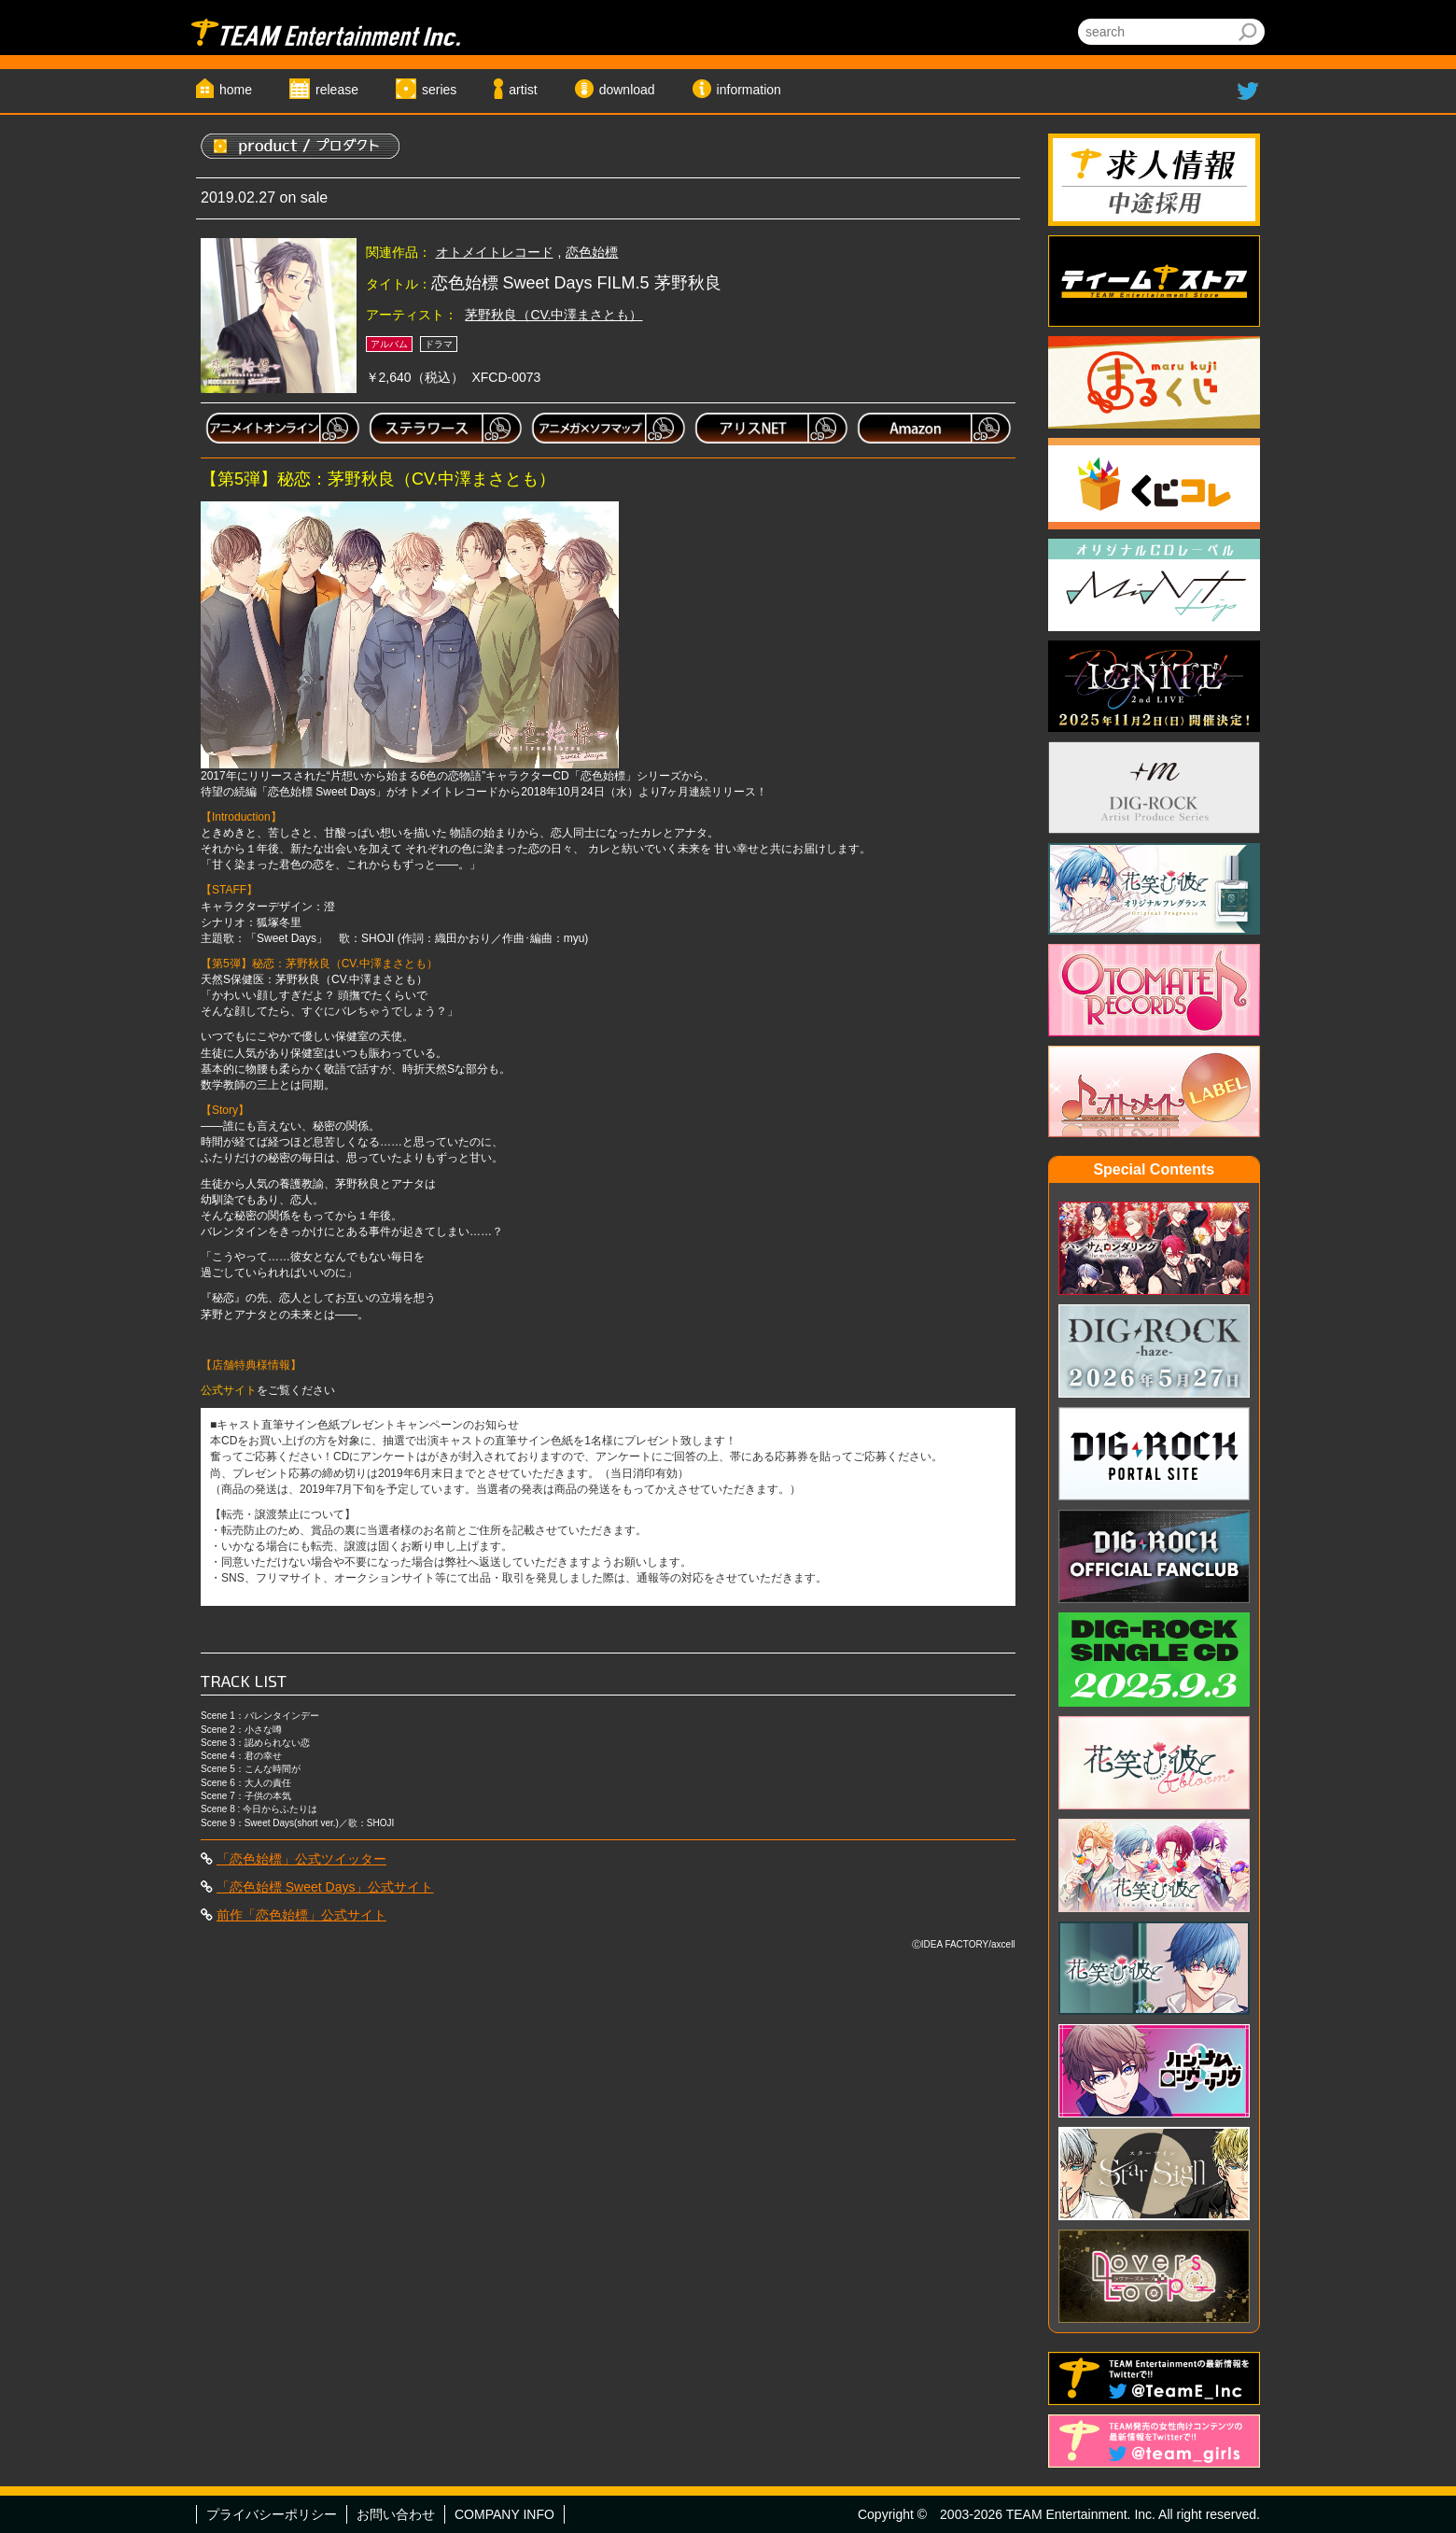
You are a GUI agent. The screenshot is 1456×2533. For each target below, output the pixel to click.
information (749, 89)
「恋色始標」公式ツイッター (301, 1858)
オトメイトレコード (494, 252)
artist (523, 89)
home (235, 89)
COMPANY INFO (504, 2514)
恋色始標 (592, 252)
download (627, 89)
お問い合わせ (396, 2514)
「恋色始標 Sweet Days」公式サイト (325, 1886)
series (439, 89)
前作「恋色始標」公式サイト (301, 1914)
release (336, 89)
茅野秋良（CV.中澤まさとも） (553, 314)
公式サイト (229, 1390)
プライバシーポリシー (271, 2514)
